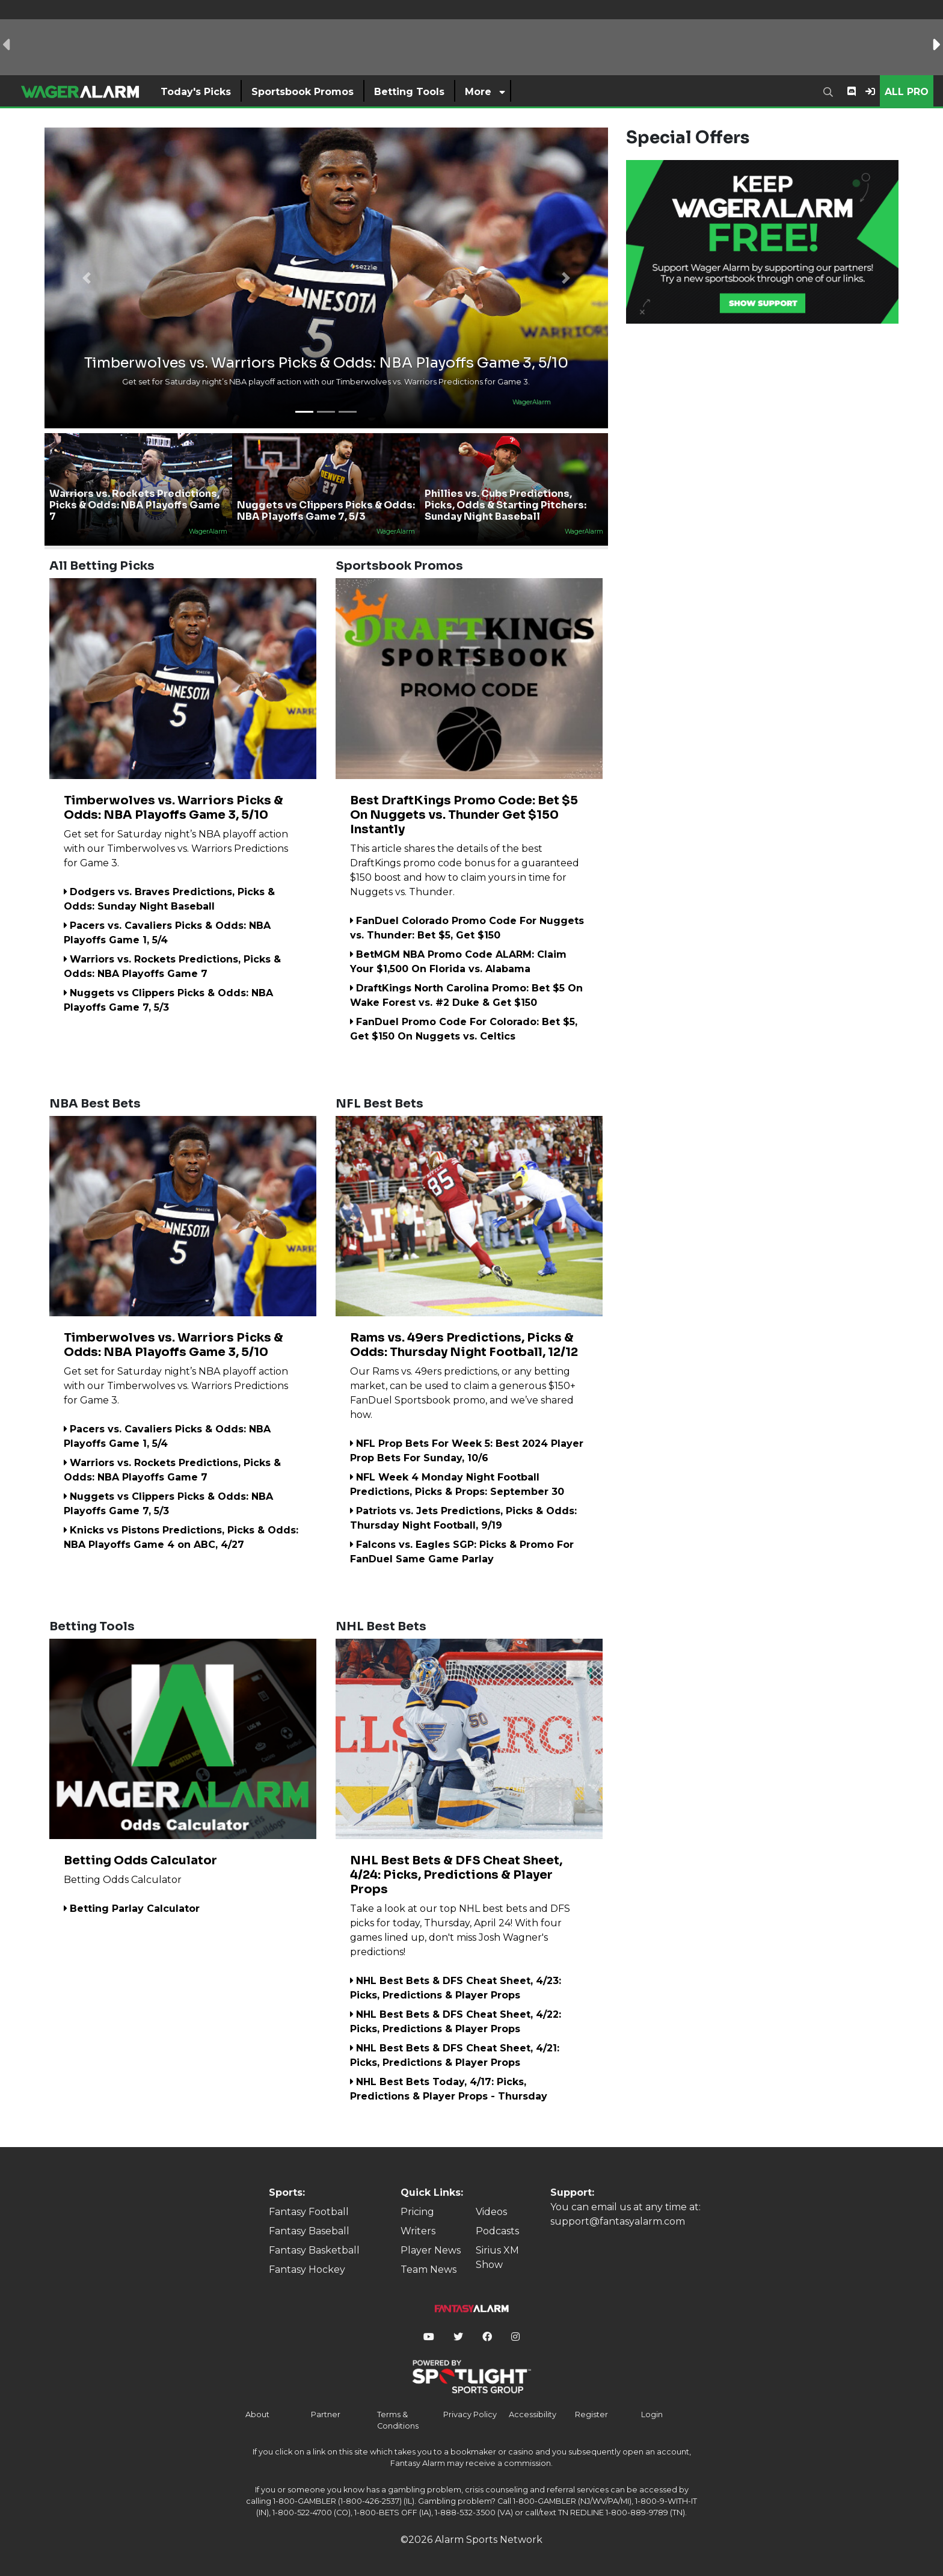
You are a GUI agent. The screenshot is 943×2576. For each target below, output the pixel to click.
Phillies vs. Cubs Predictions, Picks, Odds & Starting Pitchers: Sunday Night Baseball (505, 505)
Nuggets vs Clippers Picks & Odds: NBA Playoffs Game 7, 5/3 (326, 511)
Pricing (417, 2211)
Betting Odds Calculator (140, 1860)
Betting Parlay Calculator (132, 1908)
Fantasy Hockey (307, 2269)
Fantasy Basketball (314, 2250)
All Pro (907, 91)
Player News (431, 2250)
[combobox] (831, 90)
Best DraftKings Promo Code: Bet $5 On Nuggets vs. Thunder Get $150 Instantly (464, 815)
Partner (325, 2414)
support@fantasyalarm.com (617, 2221)
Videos (491, 2211)
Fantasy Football (309, 2211)
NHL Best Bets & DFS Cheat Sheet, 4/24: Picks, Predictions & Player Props (456, 1875)
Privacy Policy (470, 2414)
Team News (428, 2269)
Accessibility (532, 2414)
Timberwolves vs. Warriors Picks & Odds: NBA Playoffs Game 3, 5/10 (173, 807)
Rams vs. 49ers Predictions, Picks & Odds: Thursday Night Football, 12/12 (464, 1345)
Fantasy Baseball (309, 2231)
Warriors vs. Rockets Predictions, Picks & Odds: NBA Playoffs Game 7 (134, 505)
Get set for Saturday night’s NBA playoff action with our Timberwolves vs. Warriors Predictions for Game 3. (176, 848)
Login (652, 2414)
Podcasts (497, 2231)
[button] (87, 278)
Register (591, 2414)
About (257, 2414)
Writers (418, 2231)
